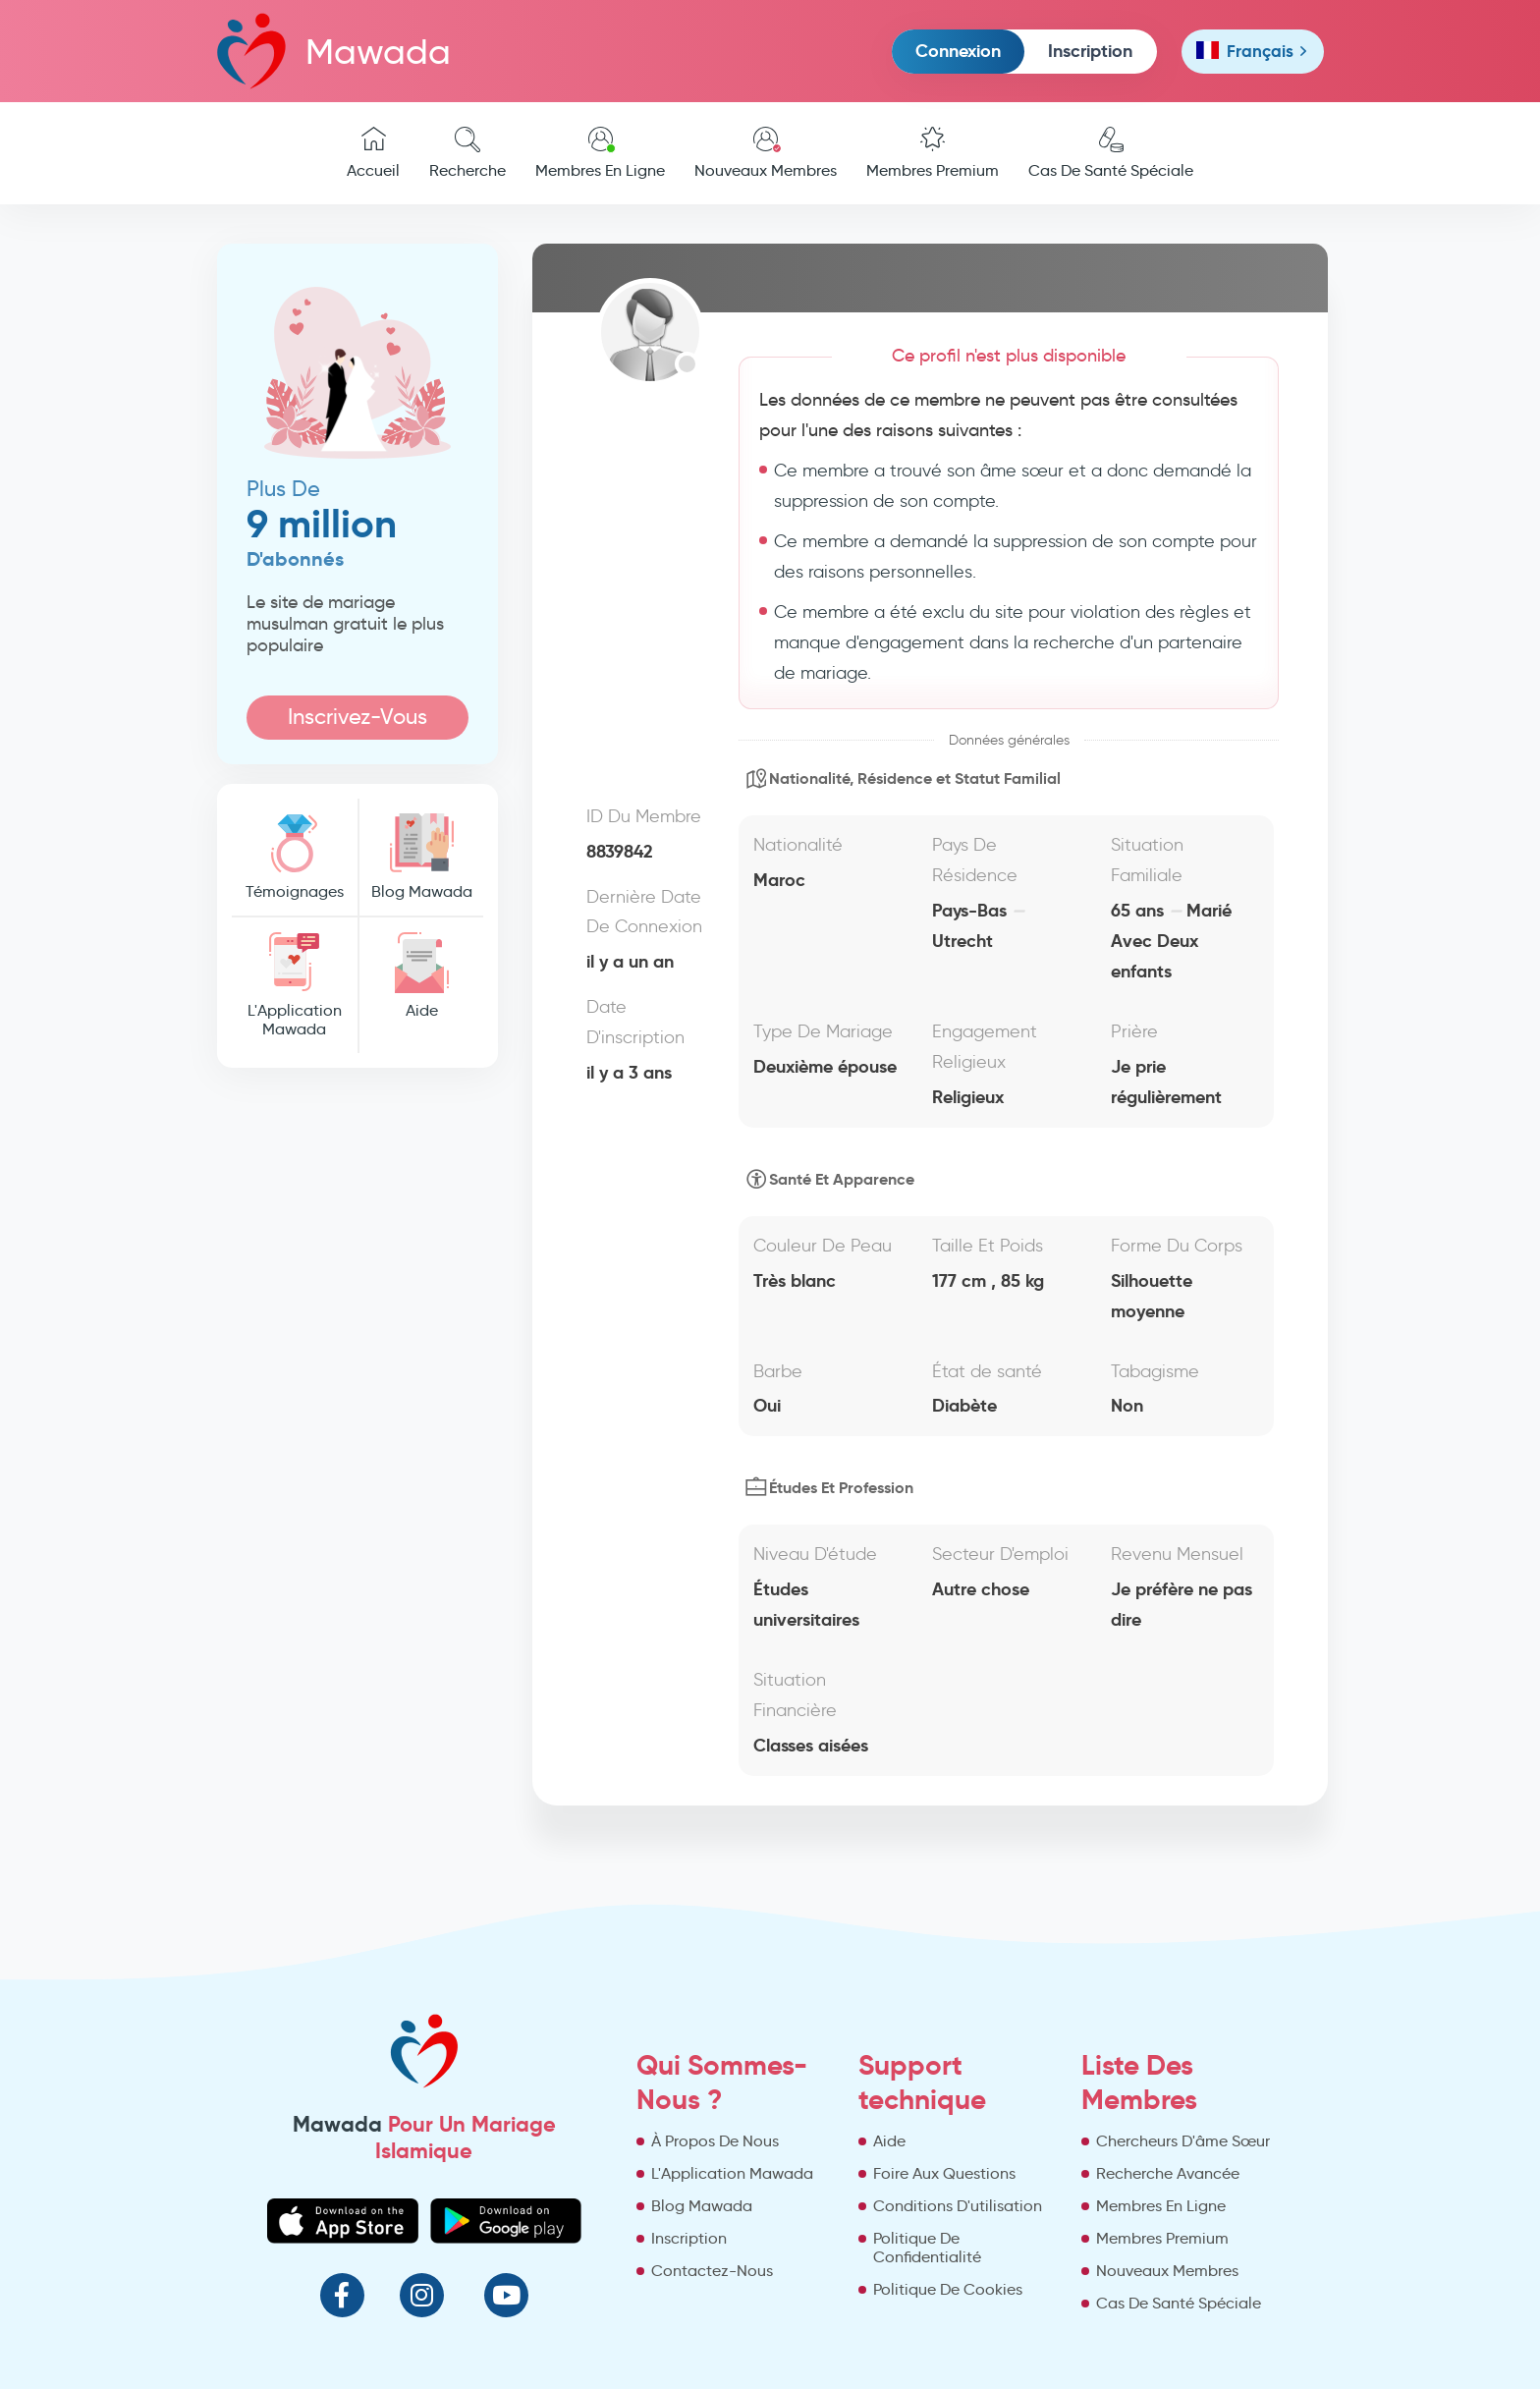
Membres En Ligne (600, 153)
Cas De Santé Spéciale (1110, 153)
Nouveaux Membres (765, 153)
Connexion (958, 50)
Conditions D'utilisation (957, 2205)
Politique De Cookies (947, 2289)
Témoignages (295, 857)
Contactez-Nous (712, 2270)
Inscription (1090, 50)
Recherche (467, 153)
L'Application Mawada (295, 985)
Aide (421, 976)
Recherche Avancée (1167, 2173)
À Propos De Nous (715, 2141)
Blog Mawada (421, 857)
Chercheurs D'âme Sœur (1183, 2141)
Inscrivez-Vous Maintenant (357, 721)
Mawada (334, 50)
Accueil (373, 153)
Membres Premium (932, 153)
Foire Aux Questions (944, 2173)
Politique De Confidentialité (927, 2247)
